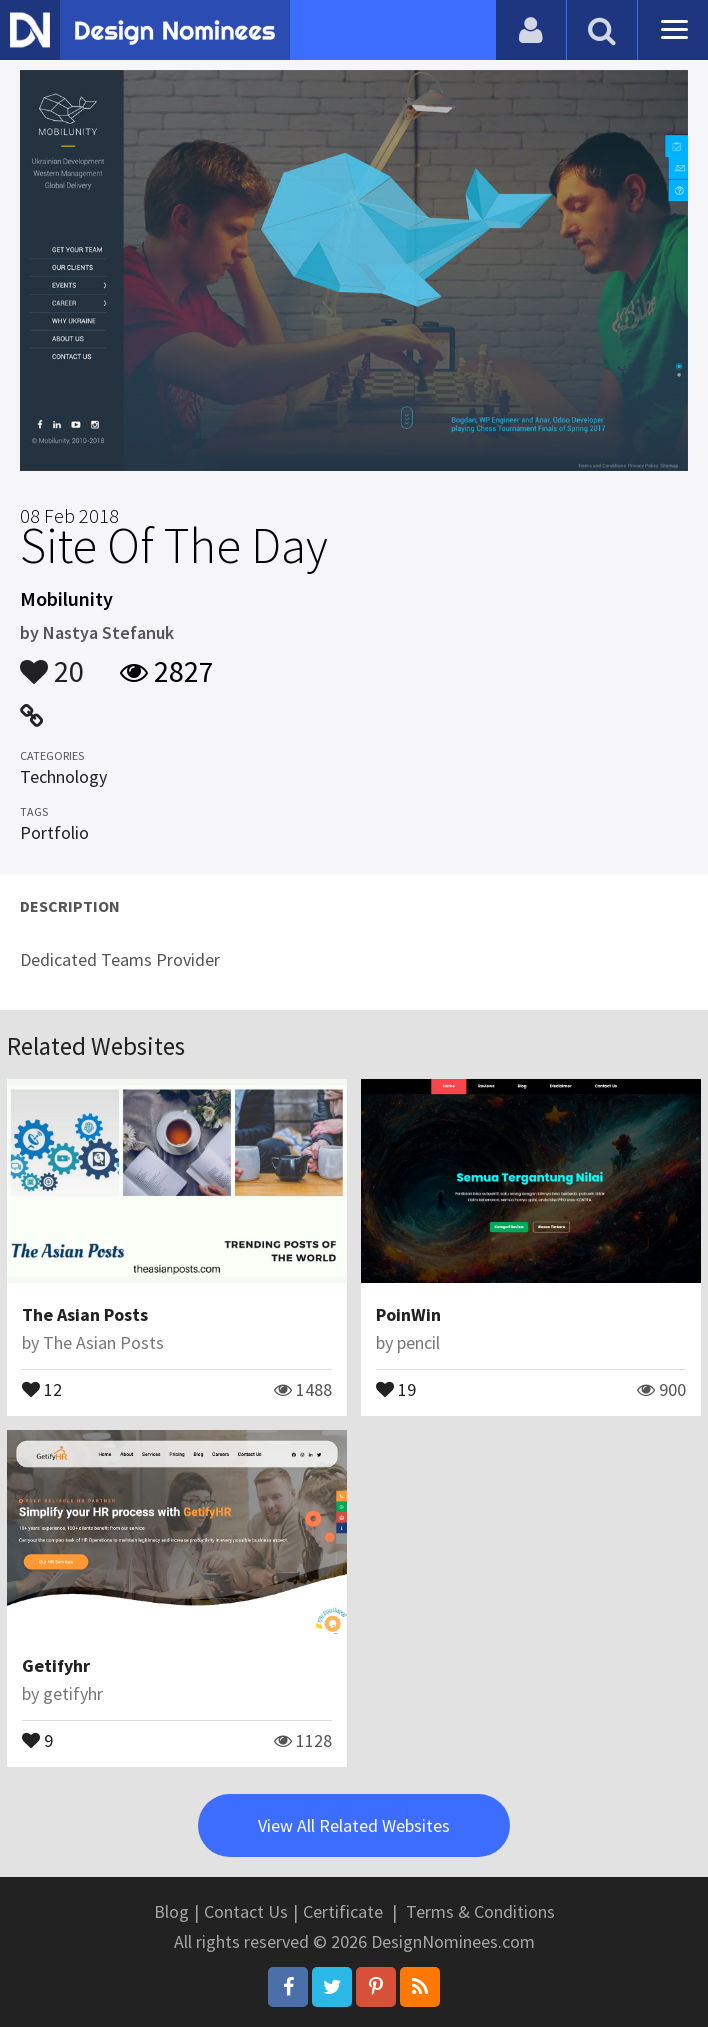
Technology (63, 776)
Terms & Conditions (480, 1911)
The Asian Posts (85, 1314)
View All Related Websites (354, 1825)
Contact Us (246, 1911)
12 (42, 1388)
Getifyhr (56, 1665)
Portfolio (54, 832)
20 (52, 662)
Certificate (343, 1911)
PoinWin (408, 1314)
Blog (171, 1911)
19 (396, 1388)
